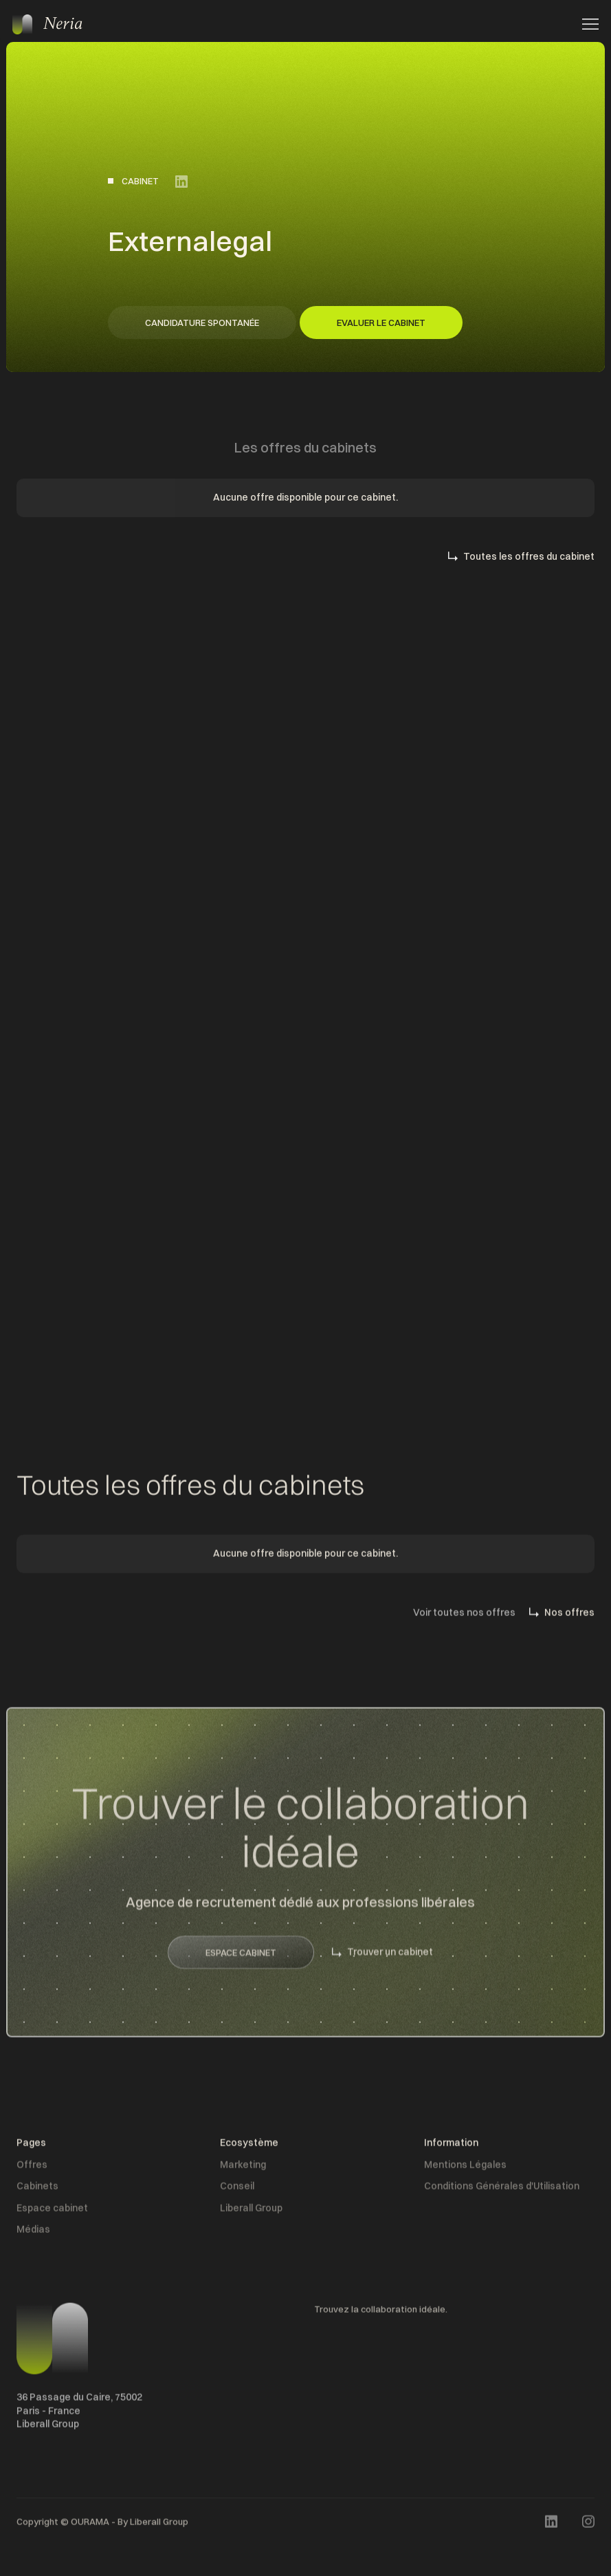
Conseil (237, 2190)
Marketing (243, 2168)
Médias (33, 2233)
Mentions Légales (465, 2168)
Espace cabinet (52, 2211)
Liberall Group (251, 2211)
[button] (586, 24)
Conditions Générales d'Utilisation (501, 2190)
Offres (31, 2168)
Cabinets (37, 2190)
